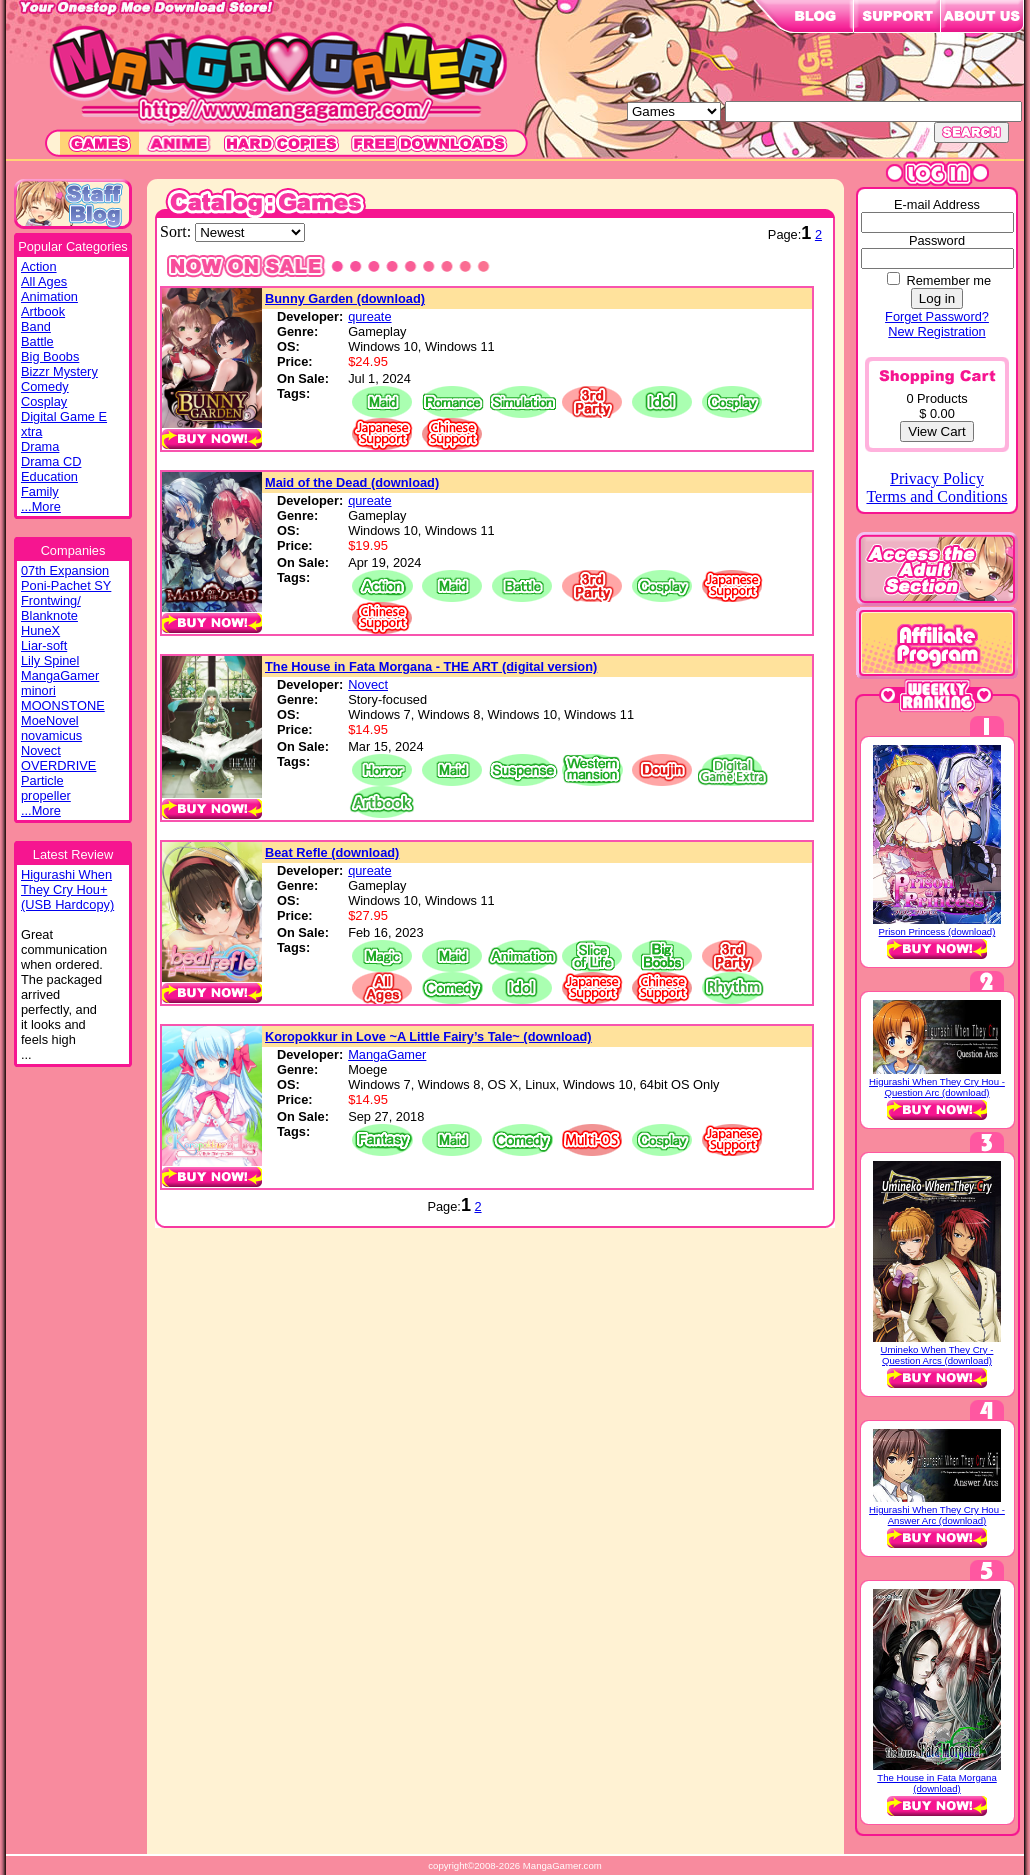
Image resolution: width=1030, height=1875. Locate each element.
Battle (37, 341)
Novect (41, 750)
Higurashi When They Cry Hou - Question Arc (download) (937, 1087)
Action (39, 266)
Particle (42, 780)
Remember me (948, 280)
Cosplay (44, 401)
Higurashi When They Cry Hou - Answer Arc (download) (937, 1515)
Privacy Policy (937, 478)
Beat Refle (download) (332, 852)
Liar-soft (44, 645)
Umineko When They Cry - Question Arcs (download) (937, 1355)
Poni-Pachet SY (66, 585)
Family (40, 491)
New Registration (936, 331)
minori (38, 690)
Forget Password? (937, 316)
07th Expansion (65, 570)
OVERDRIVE (58, 765)
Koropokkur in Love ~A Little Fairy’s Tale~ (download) (428, 1036)
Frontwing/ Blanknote (51, 608)
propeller (46, 795)
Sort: (177, 231)
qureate (369, 316)
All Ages (44, 281)
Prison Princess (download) (937, 931)
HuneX (40, 630)
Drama (40, 446)
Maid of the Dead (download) (352, 482)
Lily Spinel (50, 660)
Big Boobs (50, 356)
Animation (49, 296)
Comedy (45, 386)
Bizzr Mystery (59, 371)
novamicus (51, 735)
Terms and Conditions (936, 496)
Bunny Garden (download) (345, 298)
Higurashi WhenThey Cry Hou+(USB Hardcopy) (67, 889)
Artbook (43, 311)
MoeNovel (50, 720)
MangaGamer (60, 675)
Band (36, 326)
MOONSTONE (63, 705)
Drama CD (51, 461)
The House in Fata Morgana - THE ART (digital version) (431, 666)
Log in (937, 298)
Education (49, 476)
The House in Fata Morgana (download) (936, 1783)
